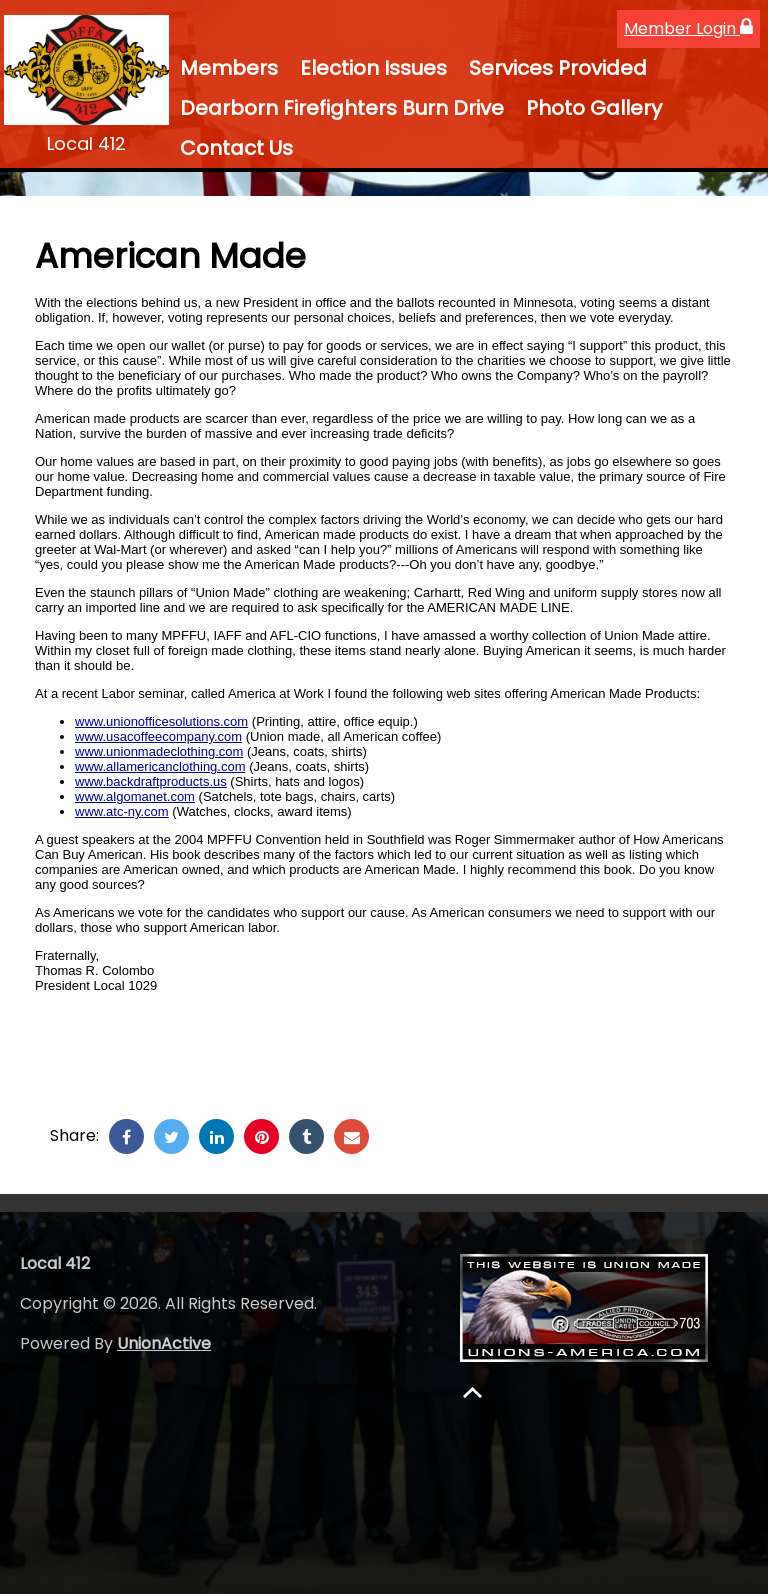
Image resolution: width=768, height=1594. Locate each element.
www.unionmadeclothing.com (159, 751)
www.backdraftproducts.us (151, 781)
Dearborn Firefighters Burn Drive (342, 108)
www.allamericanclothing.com (160, 766)
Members (229, 68)
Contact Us (236, 148)
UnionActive (164, 1343)
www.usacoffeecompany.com (158, 736)
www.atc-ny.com (122, 811)
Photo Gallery (594, 108)
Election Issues (373, 68)
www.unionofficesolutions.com (161, 721)
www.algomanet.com (135, 796)
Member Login (688, 28)
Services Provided (558, 68)
